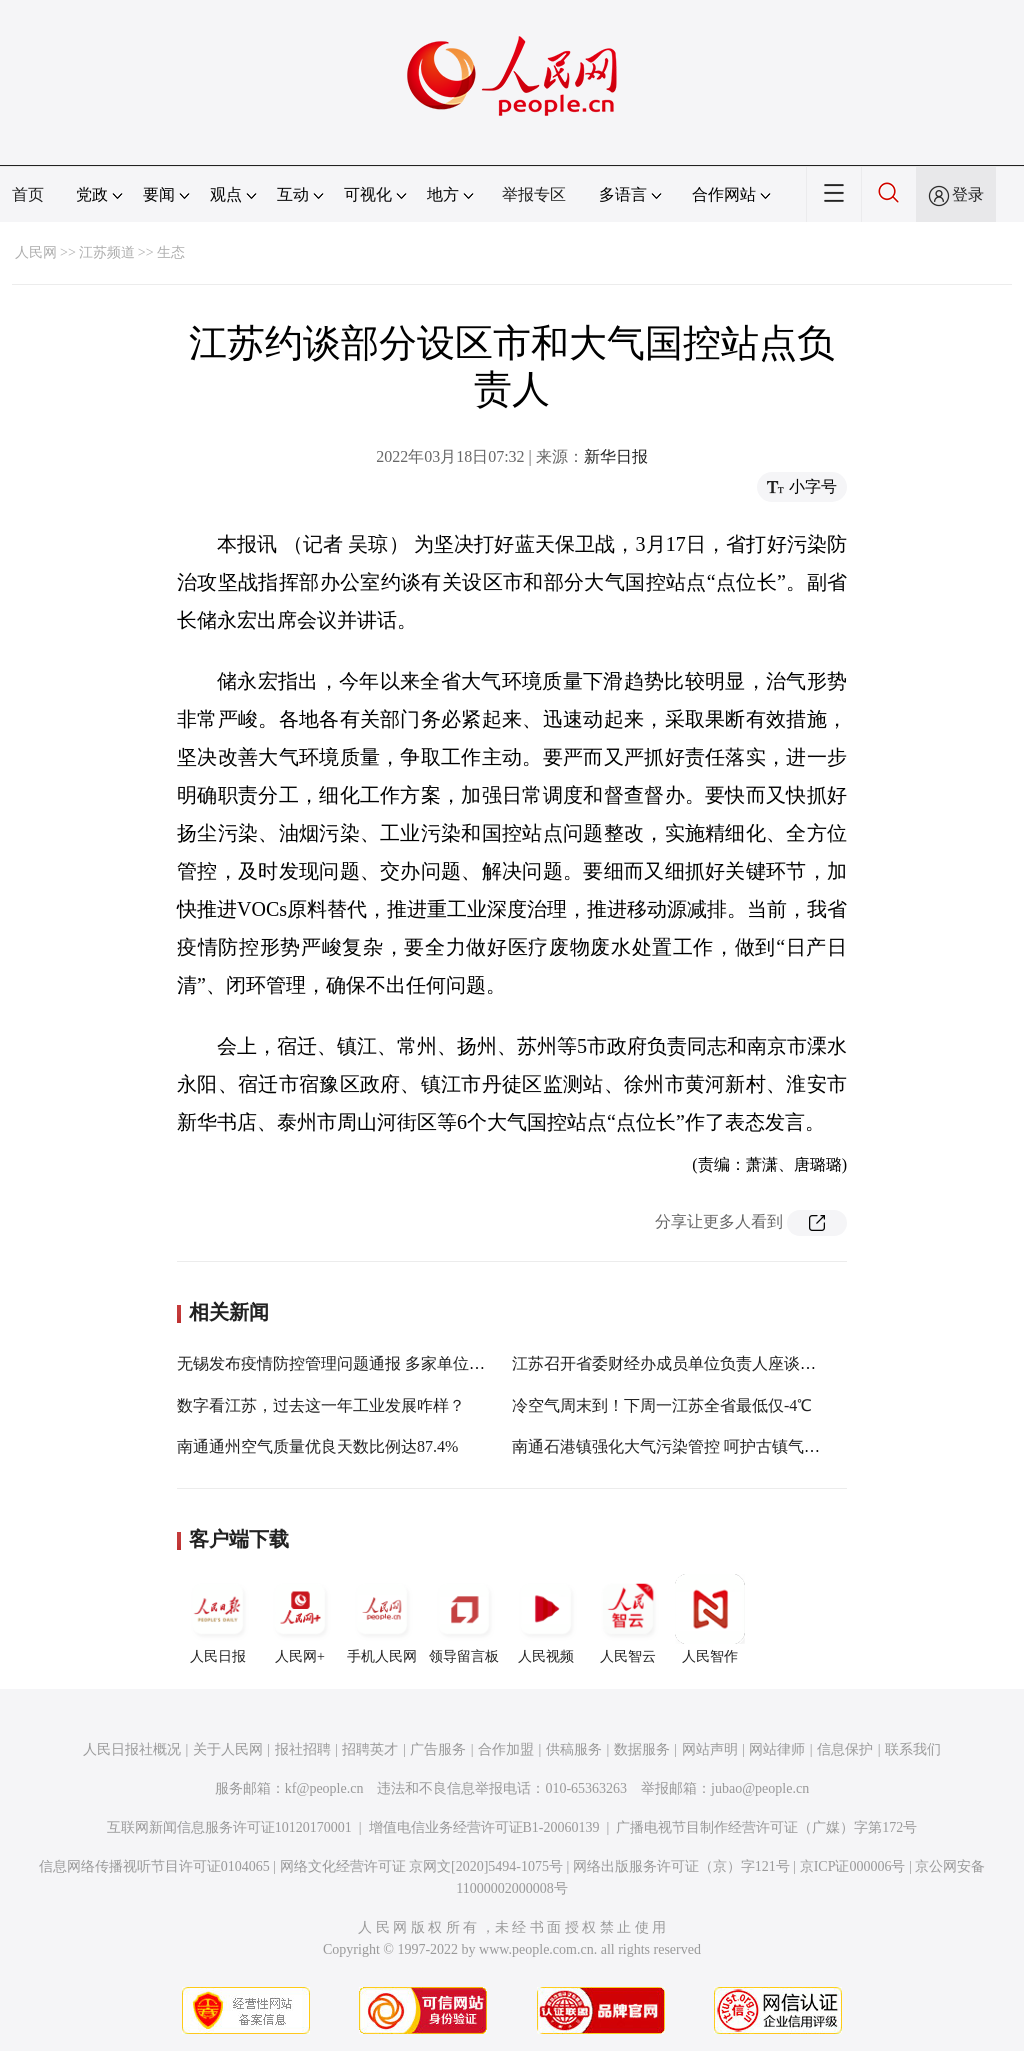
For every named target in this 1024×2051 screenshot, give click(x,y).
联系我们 (913, 1749)
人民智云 (628, 1619)
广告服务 (438, 1749)
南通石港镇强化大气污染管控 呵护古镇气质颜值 (682, 1446)
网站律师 (777, 1749)
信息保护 (845, 1749)
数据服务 (642, 1749)
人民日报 (218, 1619)
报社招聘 (303, 1749)
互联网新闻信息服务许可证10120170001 (229, 1827)
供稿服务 (574, 1749)
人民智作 (710, 1619)
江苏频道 (107, 252)
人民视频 (546, 1619)
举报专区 (534, 194)
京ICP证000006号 (853, 1866)
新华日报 (616, 456)
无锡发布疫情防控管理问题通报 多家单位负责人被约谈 (371, 1363)
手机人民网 (382, 1619)
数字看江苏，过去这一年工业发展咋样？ (321, 1405)
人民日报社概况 (132, 1749)
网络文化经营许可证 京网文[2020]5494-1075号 (422, 1866)
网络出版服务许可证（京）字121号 (681, 1866)
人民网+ (300, 1619)
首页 (28, 194)
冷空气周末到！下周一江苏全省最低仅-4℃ (662, 1405)
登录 (968, 194)
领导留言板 (464, 1619)
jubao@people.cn (760, 1788)
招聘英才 (370, 1749)
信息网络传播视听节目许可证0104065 (154, 1866)
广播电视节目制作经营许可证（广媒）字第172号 (766, 1827)
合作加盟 (506, 1749)
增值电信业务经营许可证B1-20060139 (484, 1827)
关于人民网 (228, 1749)
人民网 (36, 252)
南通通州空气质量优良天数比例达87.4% (317, 1446)
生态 (171, 252)
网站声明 (710, 1749)
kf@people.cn (324, 1788)
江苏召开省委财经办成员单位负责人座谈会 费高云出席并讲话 (730, 1363)
